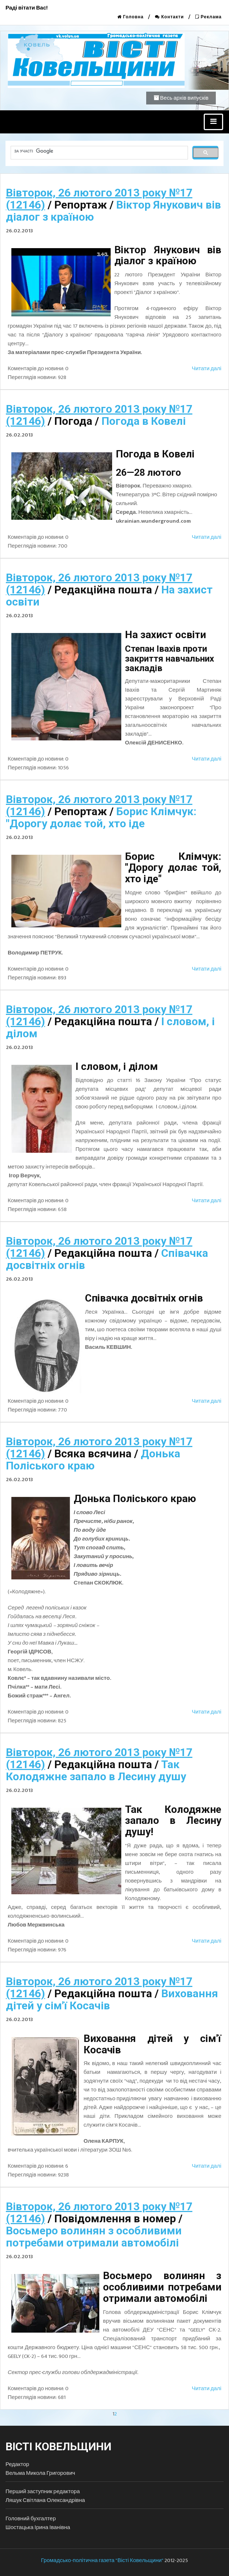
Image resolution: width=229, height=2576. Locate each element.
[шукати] (98, 151)
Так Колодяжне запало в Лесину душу (96, 1770)
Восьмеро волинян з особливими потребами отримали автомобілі (94, 2236)
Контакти (169, 17)
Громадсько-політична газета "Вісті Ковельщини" (102, 2560)
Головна (130, 17)
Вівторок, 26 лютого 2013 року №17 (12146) (99, 198)
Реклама (208, 17)
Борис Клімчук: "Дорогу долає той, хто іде (101, 817)
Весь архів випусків (181, 98)
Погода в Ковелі (143, 421)
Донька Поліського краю (93, 1459)
